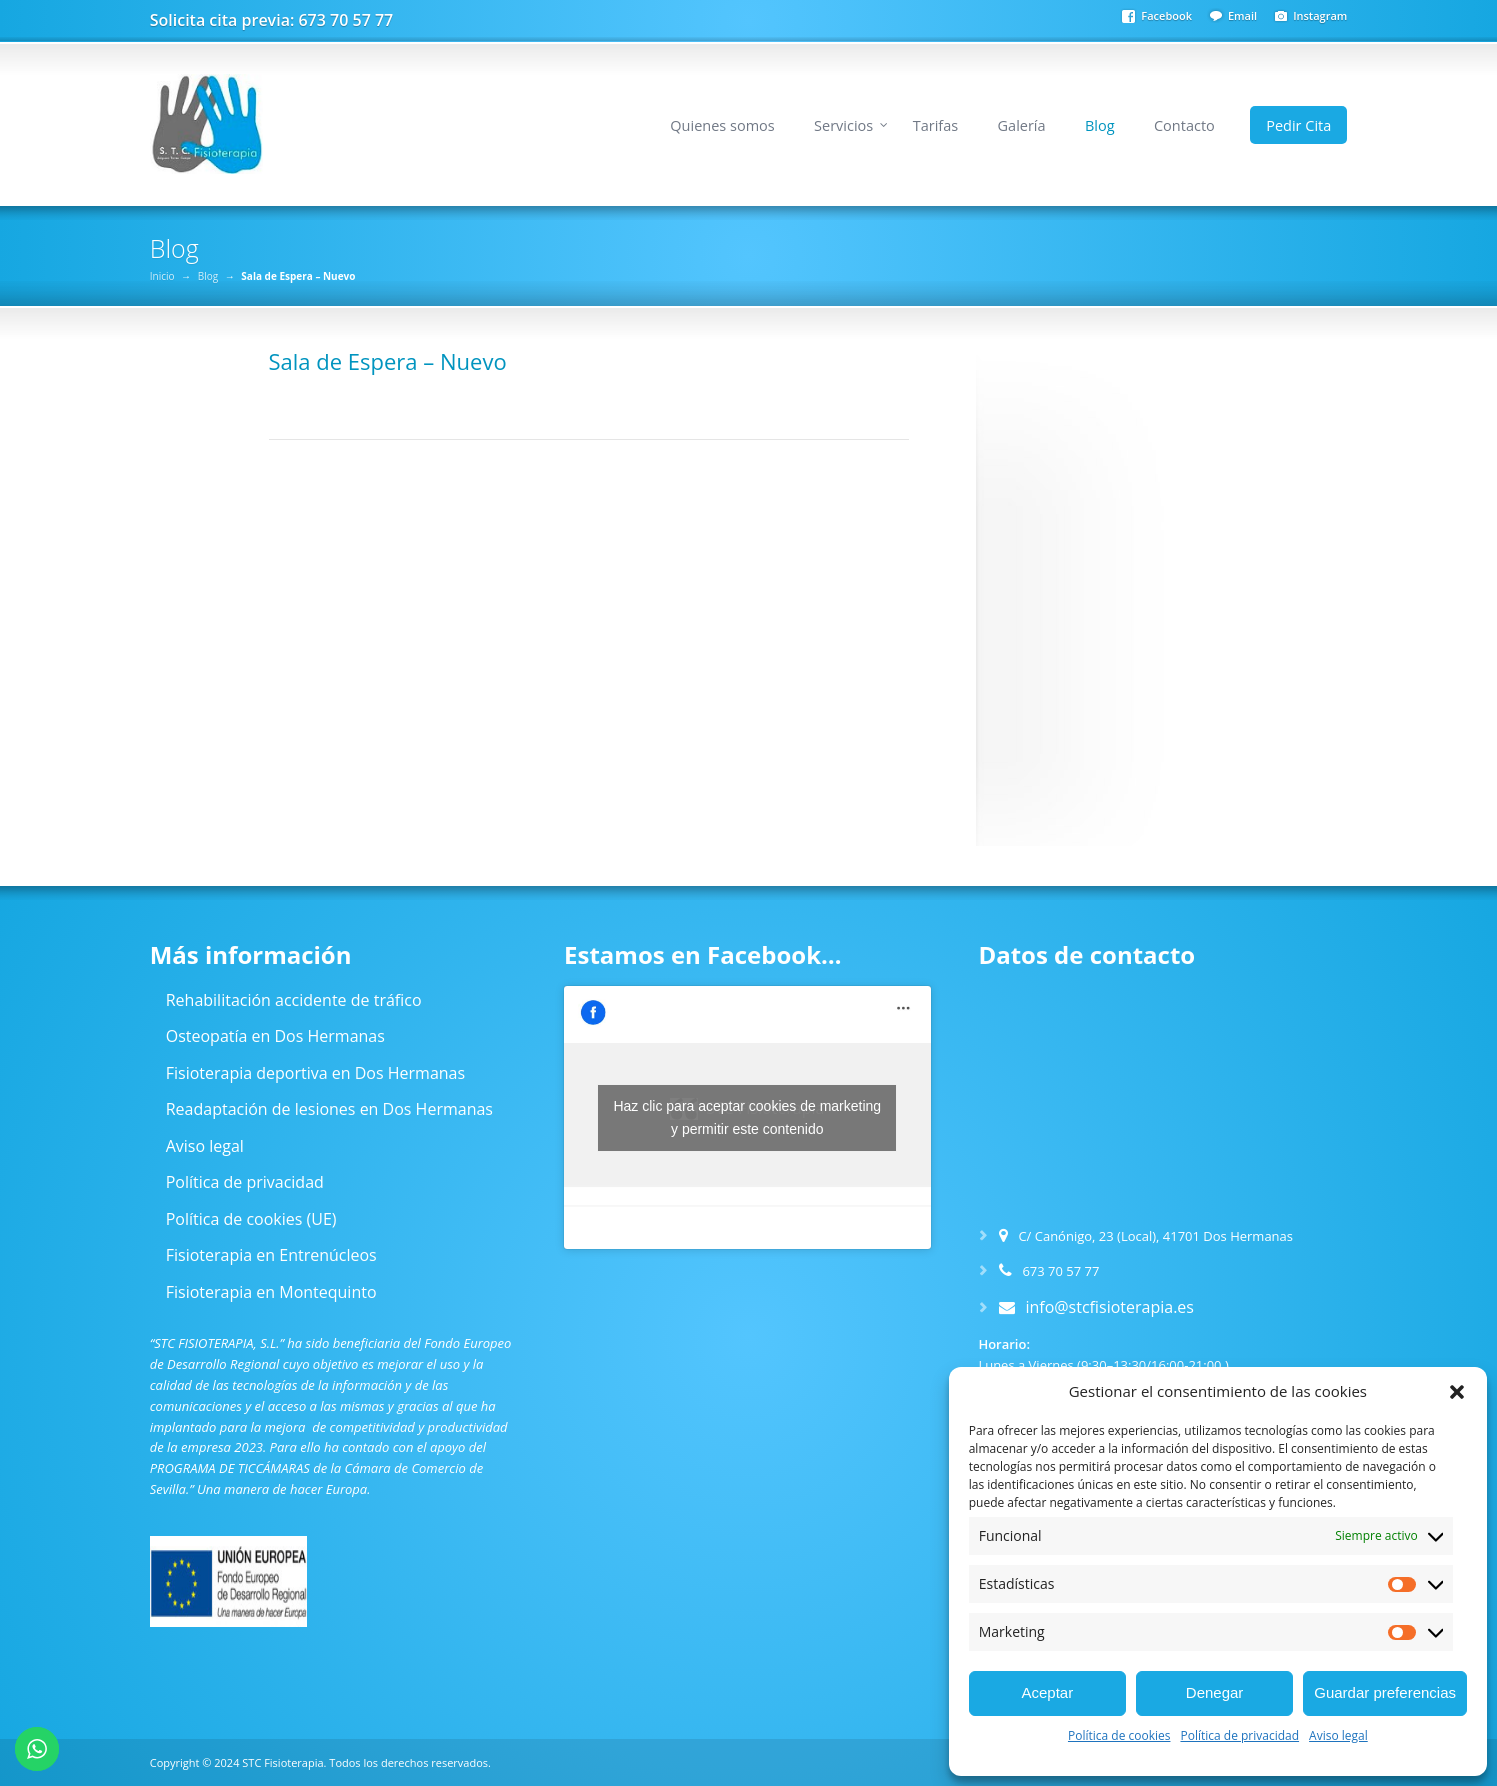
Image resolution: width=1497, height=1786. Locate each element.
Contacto (1184, 125)
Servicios (843, 125)
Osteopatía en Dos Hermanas (275, 1036)
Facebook (1166, 15)
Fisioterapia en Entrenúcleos (271, 1255)
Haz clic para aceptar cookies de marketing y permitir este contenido (747, 1117)
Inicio (162, 276)
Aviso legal (1338, 1735)
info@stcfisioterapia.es (1109, 1307)
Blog (1100, 125)
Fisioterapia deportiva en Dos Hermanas (315, 1073)
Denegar (1215, 1692)
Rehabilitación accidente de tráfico (294, 1000)
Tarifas (935, 125)
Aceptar (1047, 1692)
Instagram (1320, 15)
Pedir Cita (1298, 125)
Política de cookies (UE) (251, 1219)
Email (1242, 15)
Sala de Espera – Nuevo (388, 361)
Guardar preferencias (1385, 1692)
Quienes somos (722, 125)
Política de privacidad (1239, 1735)
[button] (1457, 1392)
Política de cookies (1119, 1735)
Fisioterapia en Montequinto (271, 1292)
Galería (1022, 125)
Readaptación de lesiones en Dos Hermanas (329, 1109)
